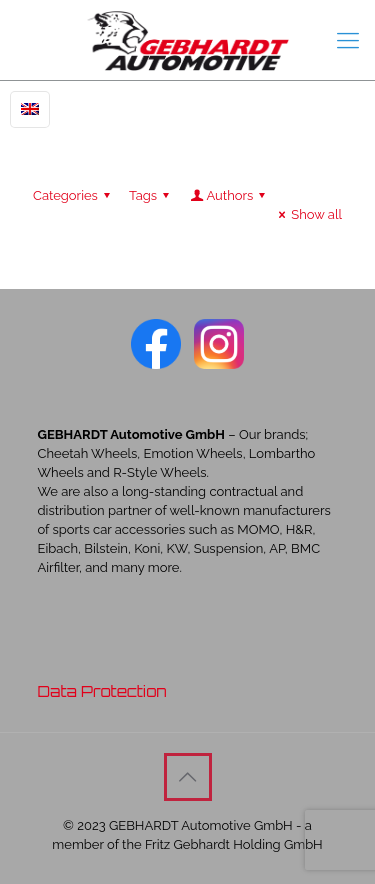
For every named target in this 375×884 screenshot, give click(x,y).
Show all (307, 214)
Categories (74, 195)
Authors (229, 195)
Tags (152, 195)
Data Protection (102, 691)
